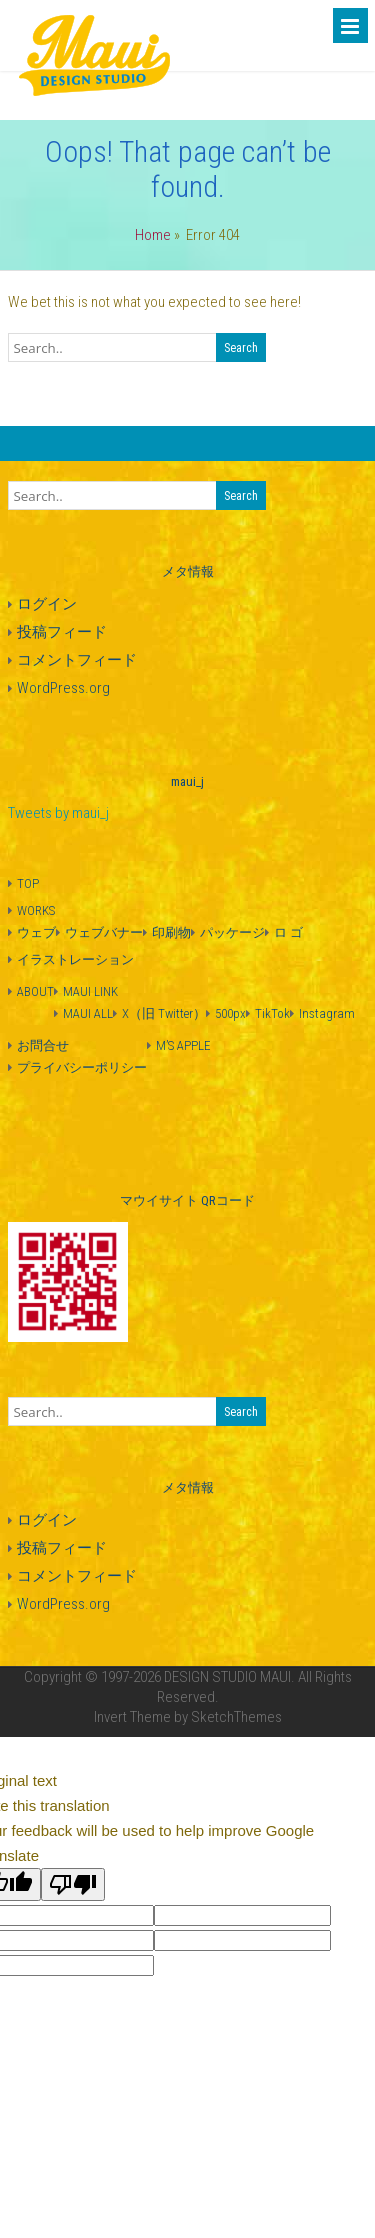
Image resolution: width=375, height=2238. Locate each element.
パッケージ (232, 932)
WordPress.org (63, 688)
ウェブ (36, 932)
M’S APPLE (183, 1045)
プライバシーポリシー (82, 1067)
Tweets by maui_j (58, 813)
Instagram (327, 1013)
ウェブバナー (104, 932)
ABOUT (35, 991)
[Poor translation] (73, 1884)
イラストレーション (75, 959)
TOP (28, 883)
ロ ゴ (288, 932)
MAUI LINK (90, 991)
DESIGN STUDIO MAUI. (229, 1677)
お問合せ (43, 1045)
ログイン (47, 604)
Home (153, 235)
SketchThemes (236, 1717)
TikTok (272, 1013)
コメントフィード (77, 660)
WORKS (36, 910)
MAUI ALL (88, 1013)
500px (230, 1013)
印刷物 (171, 932)
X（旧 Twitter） (164, 1013)
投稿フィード (62, 632)
